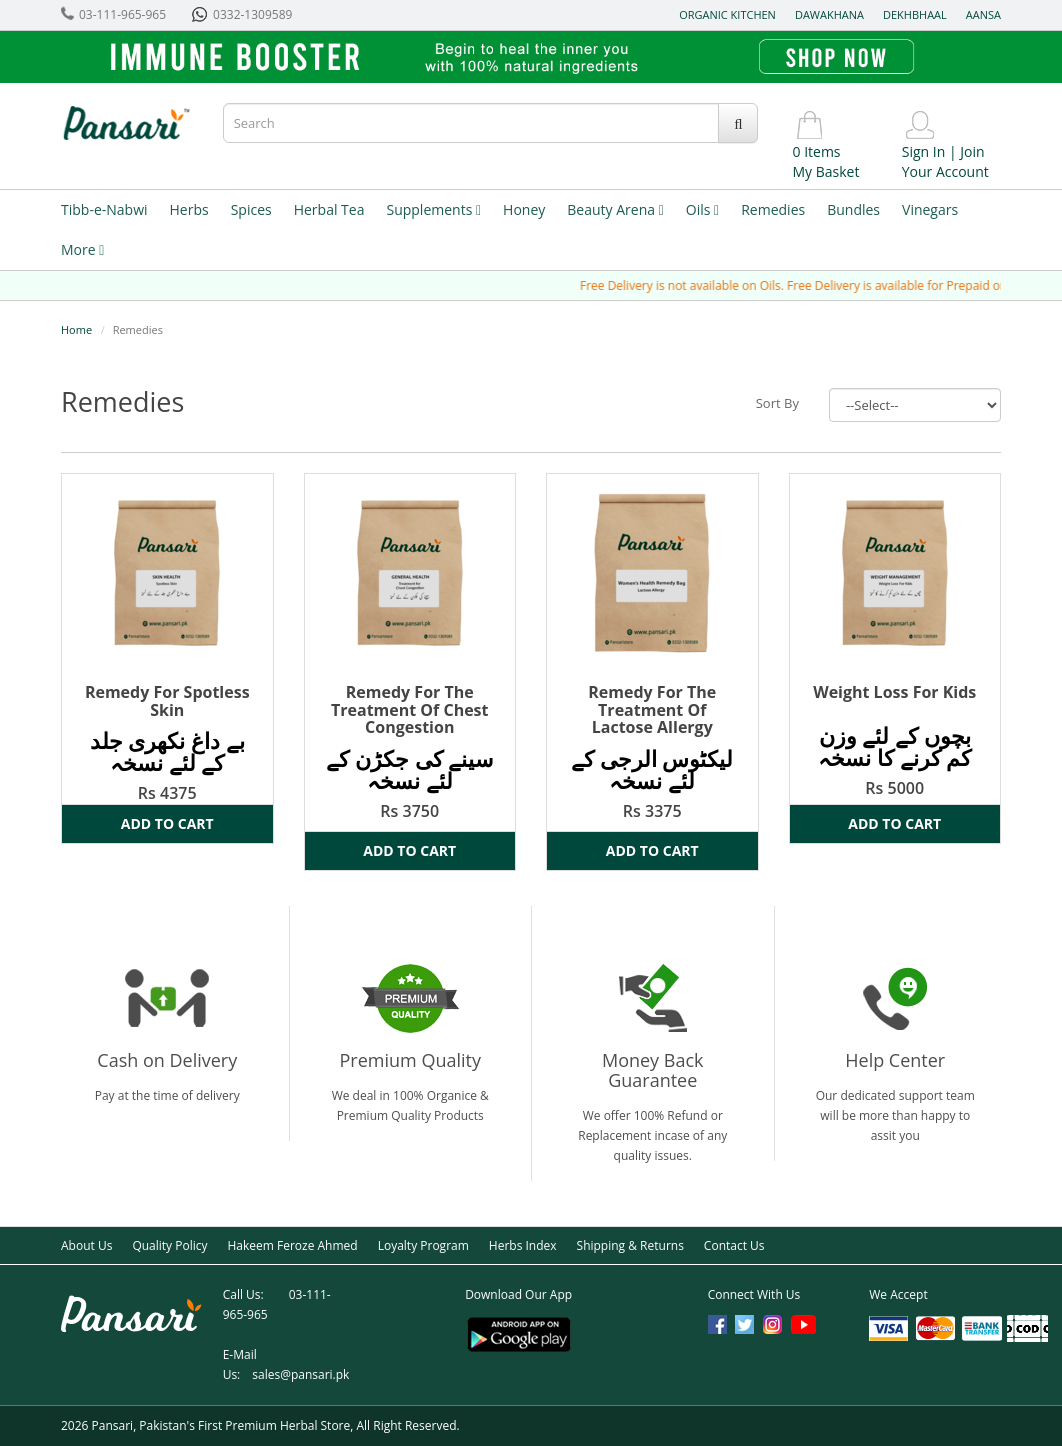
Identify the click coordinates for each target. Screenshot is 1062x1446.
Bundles (853, 209)
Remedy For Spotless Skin (167, 701)
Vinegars (930, 209)
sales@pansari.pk (300, 1374)
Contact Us (734, 1245)
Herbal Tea (329, 209)
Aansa (983, 14)
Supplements (433, 209)
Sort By (777, 403)
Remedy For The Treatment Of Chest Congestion (410, 709)
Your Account (945, 171)
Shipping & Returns (630, 1245)
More (82, 249)
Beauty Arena (615, 209)
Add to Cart (167, 823)
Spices (251, 209)
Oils (702, 209)
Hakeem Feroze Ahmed (292, 1245)
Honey (524, 209)
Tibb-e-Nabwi (104, 209)
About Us (86, 1245)
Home (76, 329)
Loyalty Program (423, 1245)
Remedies (773, 209)
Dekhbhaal (915, 14)
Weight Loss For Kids (894, 692)
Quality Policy (169, 1245)
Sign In (924, 151)
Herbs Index (523, 1245)
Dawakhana (829, 14)
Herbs (189, 209)
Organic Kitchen (727, 14)
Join (972, 151)
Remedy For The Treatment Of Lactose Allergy (652, 709)
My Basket (825, 171)
